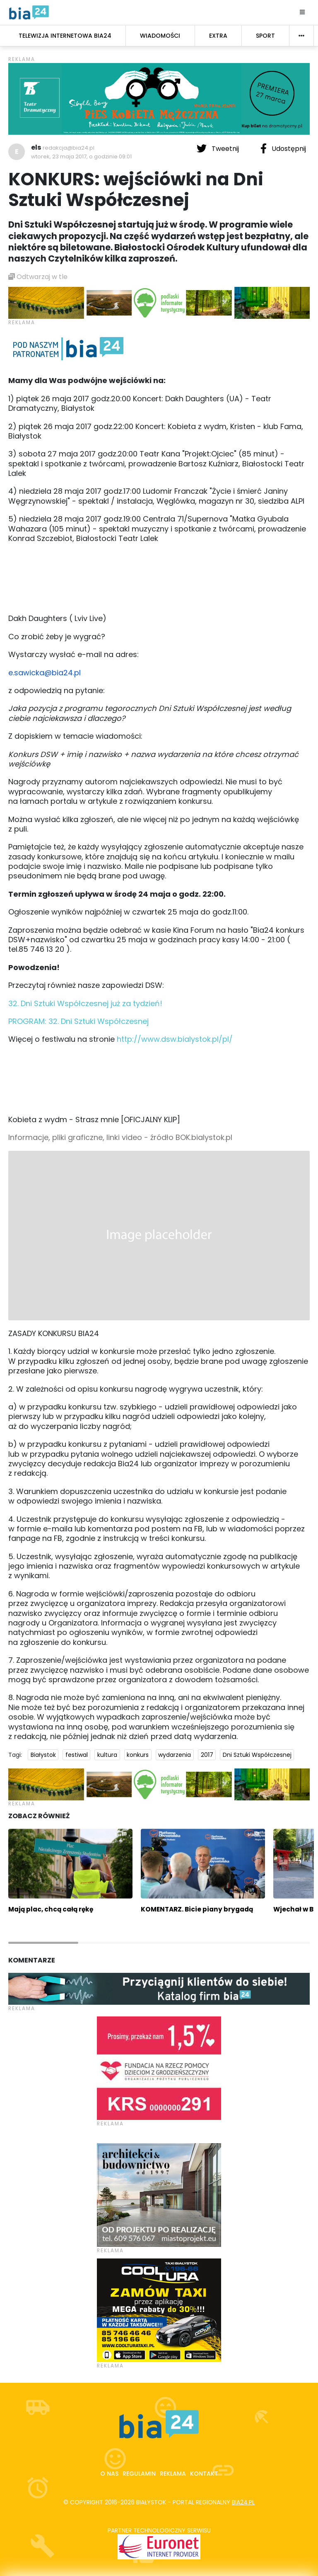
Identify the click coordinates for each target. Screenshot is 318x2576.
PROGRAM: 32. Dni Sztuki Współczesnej (78, 1021)
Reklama (173, 2473)
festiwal (76, 1755)
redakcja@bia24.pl (68, 148)
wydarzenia (174, 1755)
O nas (109, 2473)
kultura (107, 1755)
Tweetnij (219, 148)
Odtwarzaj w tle (37, 276)
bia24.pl (243, 2502)
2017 (207, 1755)
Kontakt (204, 2473)
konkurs (138, 1755)
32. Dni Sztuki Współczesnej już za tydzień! (85, 1003)
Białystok (43, 1755)
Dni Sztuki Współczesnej (257, 1755)
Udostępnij (283, 148)
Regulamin (139, 2473)
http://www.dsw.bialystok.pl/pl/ (175, 1039)
